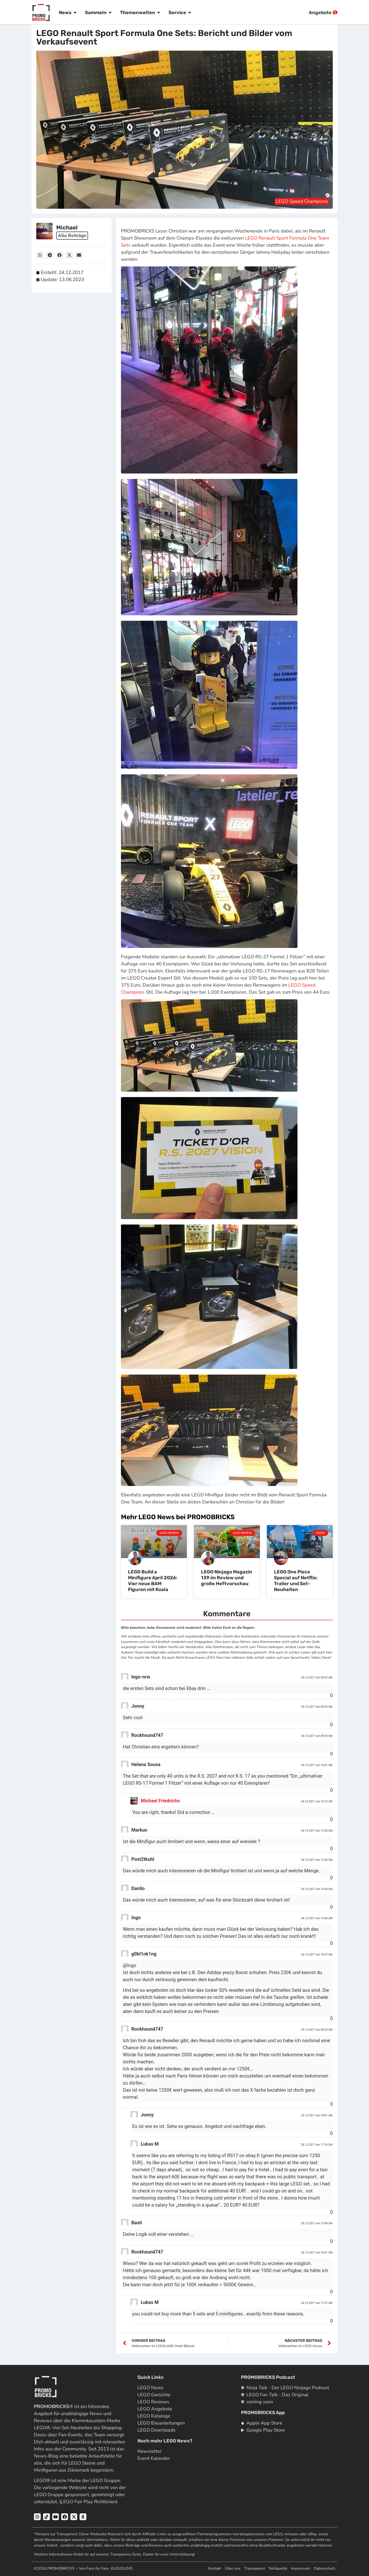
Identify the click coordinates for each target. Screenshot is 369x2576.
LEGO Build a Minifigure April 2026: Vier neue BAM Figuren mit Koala (152, 1580)
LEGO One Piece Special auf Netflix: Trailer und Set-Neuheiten (296, 1580)
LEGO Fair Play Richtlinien (88, 2501)
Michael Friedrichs (160, 1801)
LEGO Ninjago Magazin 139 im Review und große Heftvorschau (226, 1577)
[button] (40, 255)
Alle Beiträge (72, 235)
